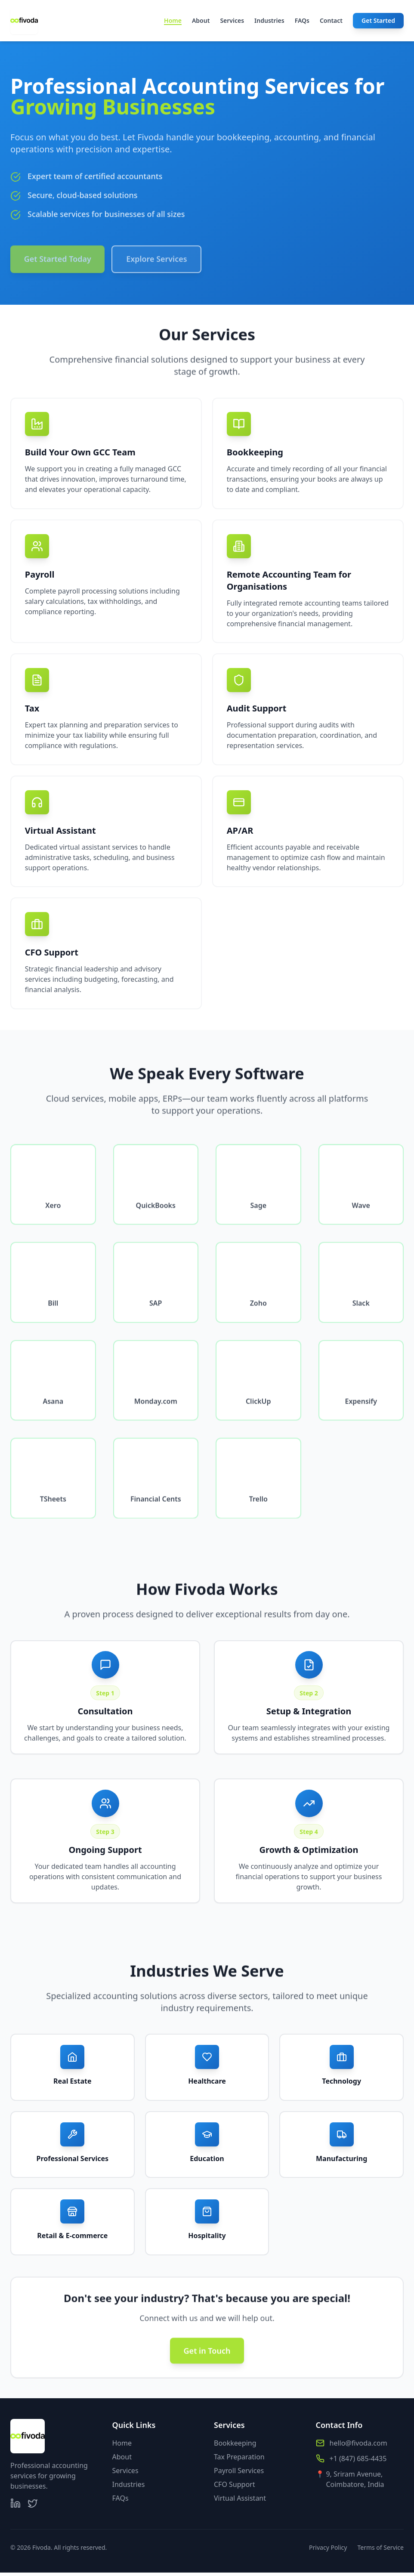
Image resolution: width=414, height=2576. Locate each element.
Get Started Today (58, 266)
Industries (269, 20)
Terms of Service (380, 2551)
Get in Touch (207, 2361)
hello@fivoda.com (358, 2446)
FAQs (302, 20)
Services (232, 20)
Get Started (378, 20)
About (201, 20)
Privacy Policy (328, 2551)
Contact (331, 20)
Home (173, 20)
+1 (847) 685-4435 (358, 2462)
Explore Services (157, 266)
